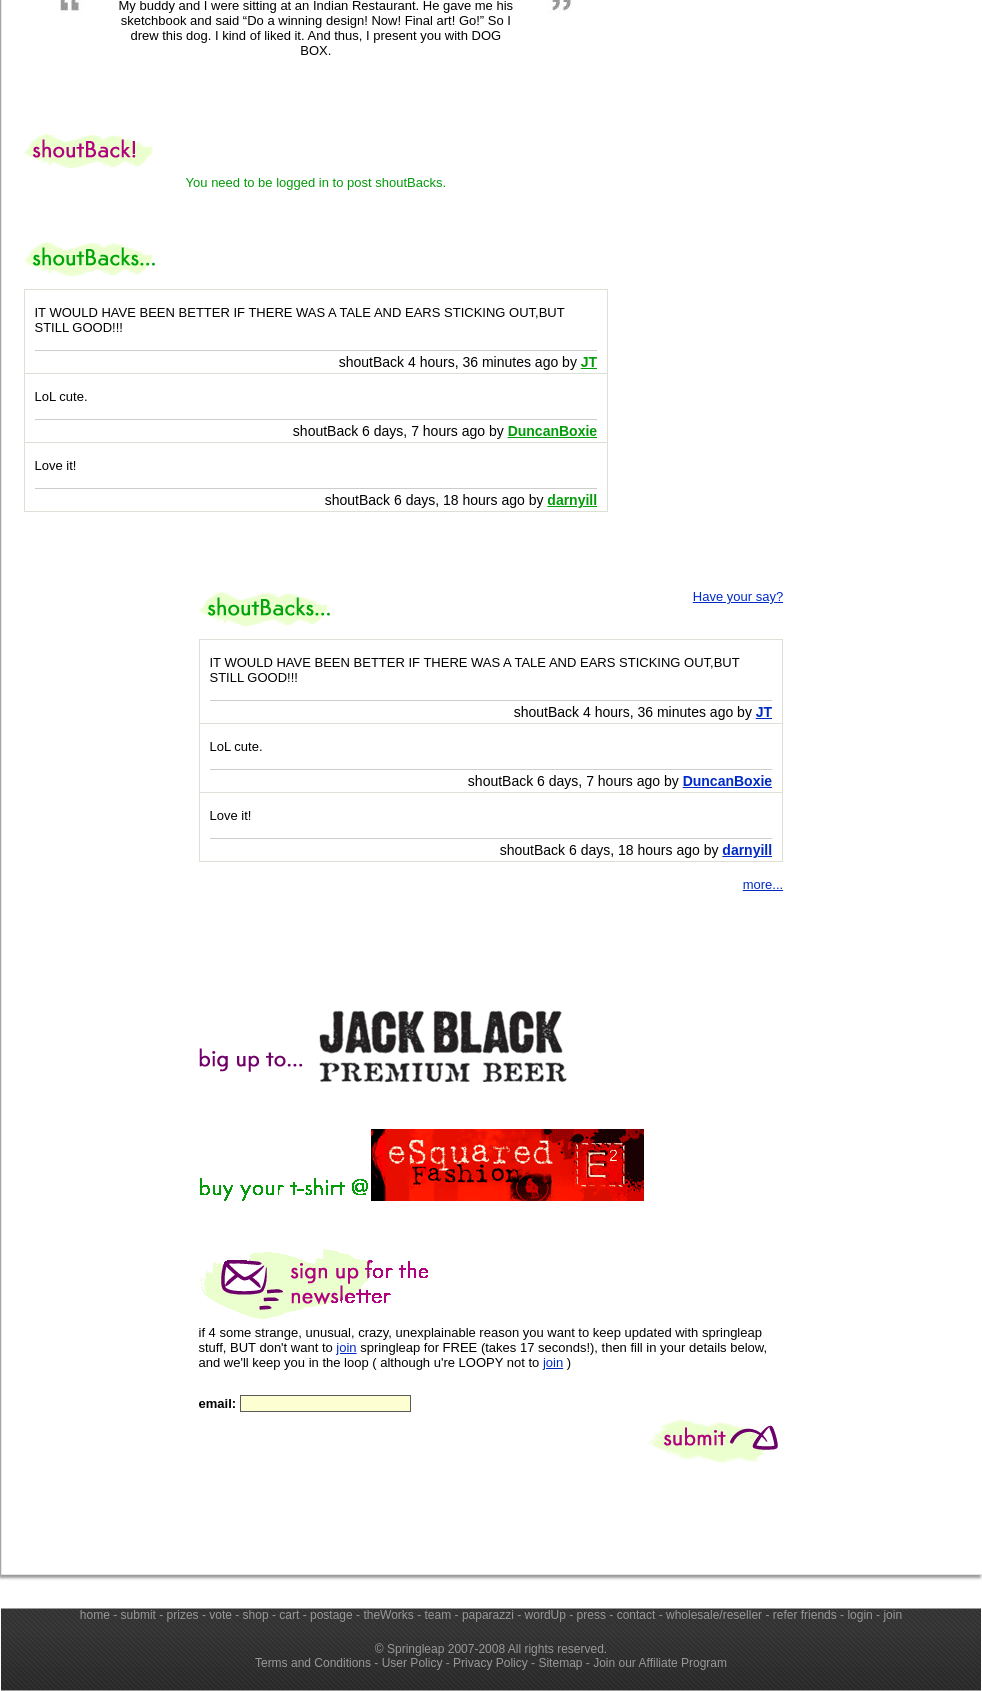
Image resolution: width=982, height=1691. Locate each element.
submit (138, 1615)
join (346, 1347)
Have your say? (738, 596)
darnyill (747, 850)
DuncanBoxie (727, 781)
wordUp (545, 1615)
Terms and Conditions (313, 1663)
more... (763, 884)
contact (636, 1615)
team (438, 1615)
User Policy (412, 1663)
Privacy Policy (490, 1663)
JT (764, 712)
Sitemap (560, 1663)
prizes (183, 1615)
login (859, 1615)
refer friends (805, 1615)
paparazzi (488, 1615)
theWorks (388, 1615)
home (95, 1615)
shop (256, 1615)
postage (331, 1615)
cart (289, 1615)
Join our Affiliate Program (660, 1663)
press (591, 1615)
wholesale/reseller (714, 1615)
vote (220, 1615)
